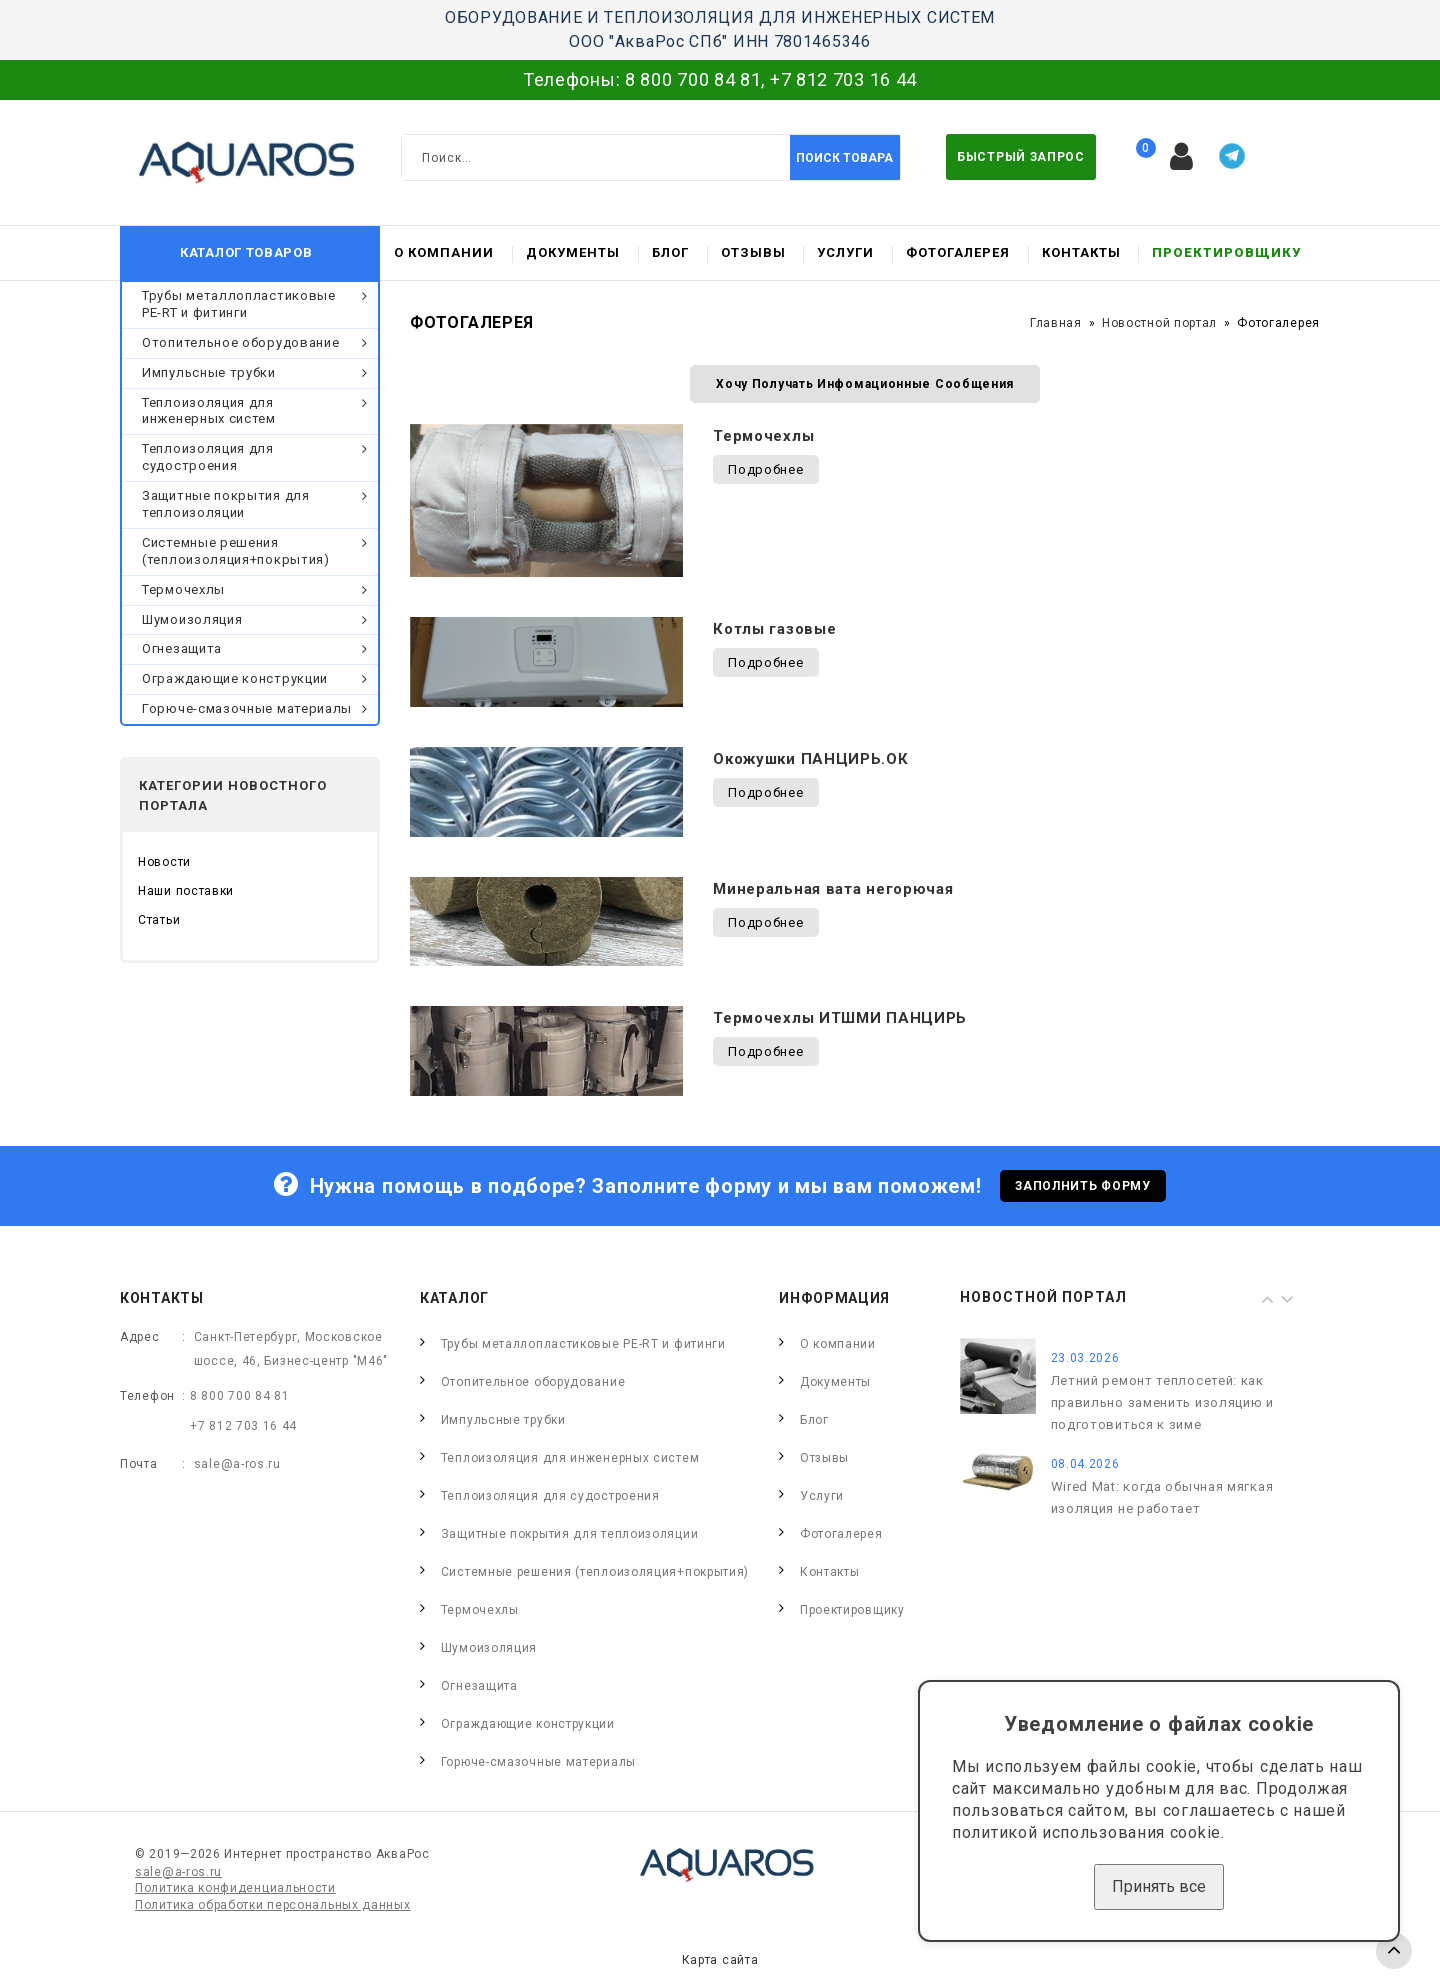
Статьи (159, 920)
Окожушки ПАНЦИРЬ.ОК (810, 759)
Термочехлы (183, 589)
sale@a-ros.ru (237, 1464)
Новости (164, 862)
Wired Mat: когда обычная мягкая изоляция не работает (1162, 1497)
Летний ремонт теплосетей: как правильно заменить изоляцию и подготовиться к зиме (1162, 1402)
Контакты (1081, 252)
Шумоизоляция (192, 619)
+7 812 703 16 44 (843, 79)
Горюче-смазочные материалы (247, 708)
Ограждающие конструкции (235, 678)
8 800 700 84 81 (693, 79)
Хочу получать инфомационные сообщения (865, 384)
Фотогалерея (958, 252)
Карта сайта (720, 1960)
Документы (573, 252)
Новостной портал (1159, 323)
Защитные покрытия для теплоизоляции (226, 504)
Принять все (1159, 1886)
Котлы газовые (774, 629)
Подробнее (765, 469)
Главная (1056, 323)
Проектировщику (1226, 252)
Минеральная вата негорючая (833, 889)
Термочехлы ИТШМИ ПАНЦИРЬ (840, 1018)
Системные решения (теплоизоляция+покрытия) (236, 551)
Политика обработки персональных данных (273, 1905)
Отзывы (753, 252)
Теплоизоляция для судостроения (208, 457)
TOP (1394, 1951)
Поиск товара (844, 158)
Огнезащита (182, 648)
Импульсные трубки (209, 372)
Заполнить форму (1083, 1186)
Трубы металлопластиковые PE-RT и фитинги (239, 304)
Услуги (845, 252)
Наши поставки (186, 891)
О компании (444, 252)
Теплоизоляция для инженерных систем (209, 411)
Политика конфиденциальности (235, 1888)
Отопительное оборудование (241, 342)
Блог (670, 252)
